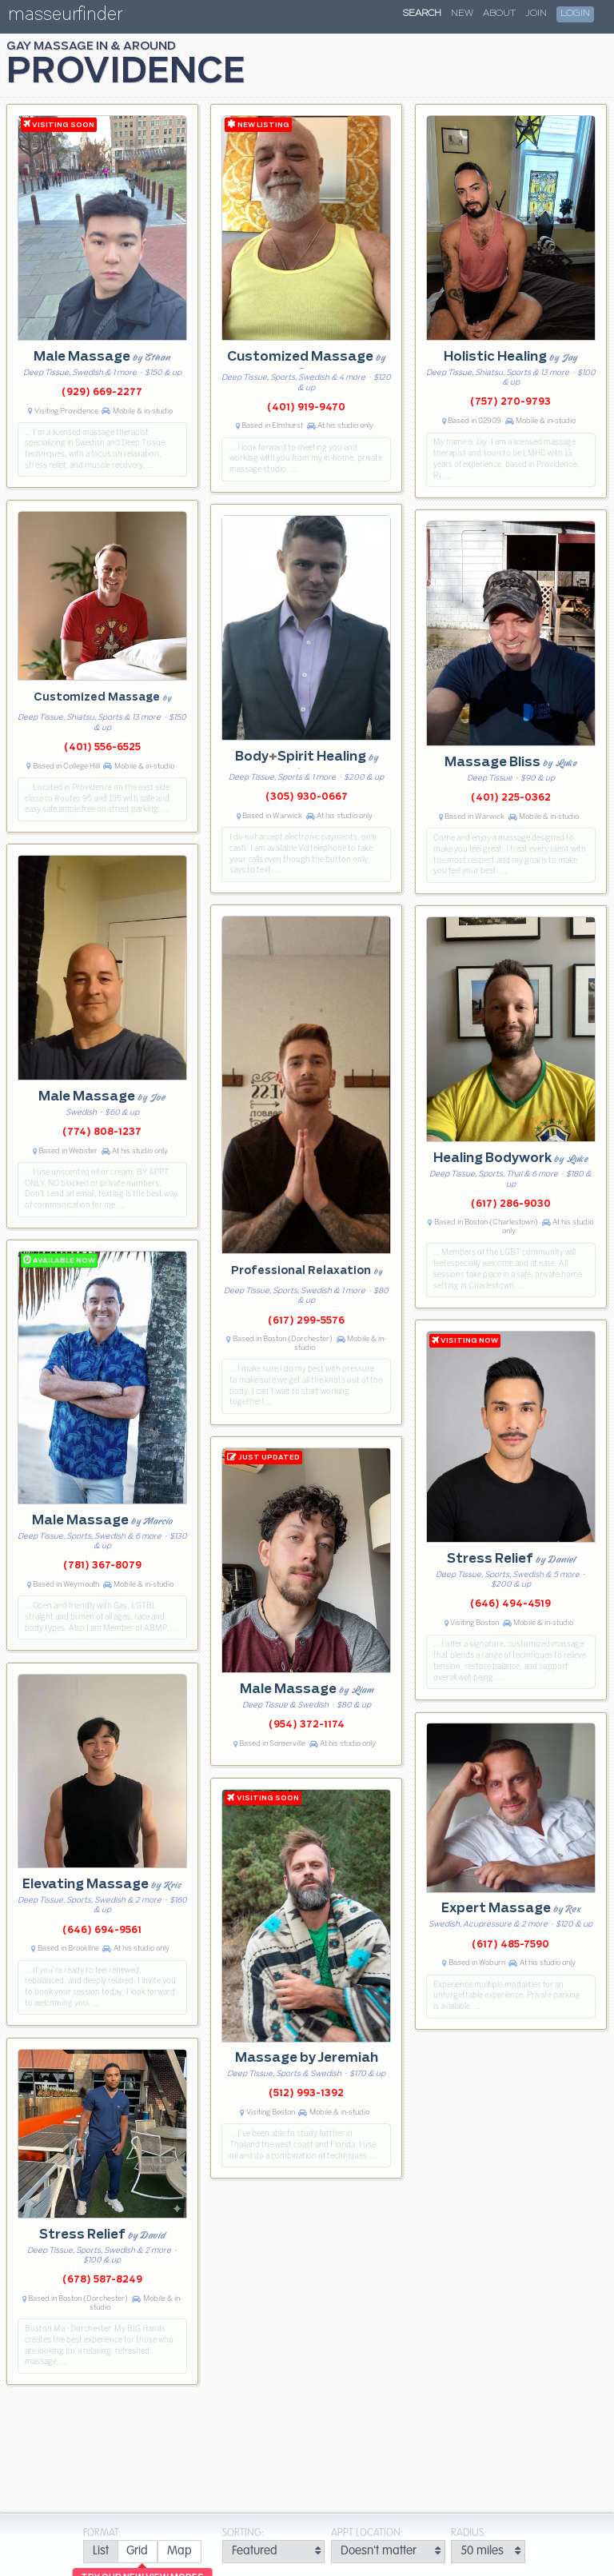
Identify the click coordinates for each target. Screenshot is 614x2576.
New (462, 13)
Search (422, 13)
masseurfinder (65, 17)
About (499, 13)
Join (536, 13)
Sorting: (243, 2533)
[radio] (100, 2551)
